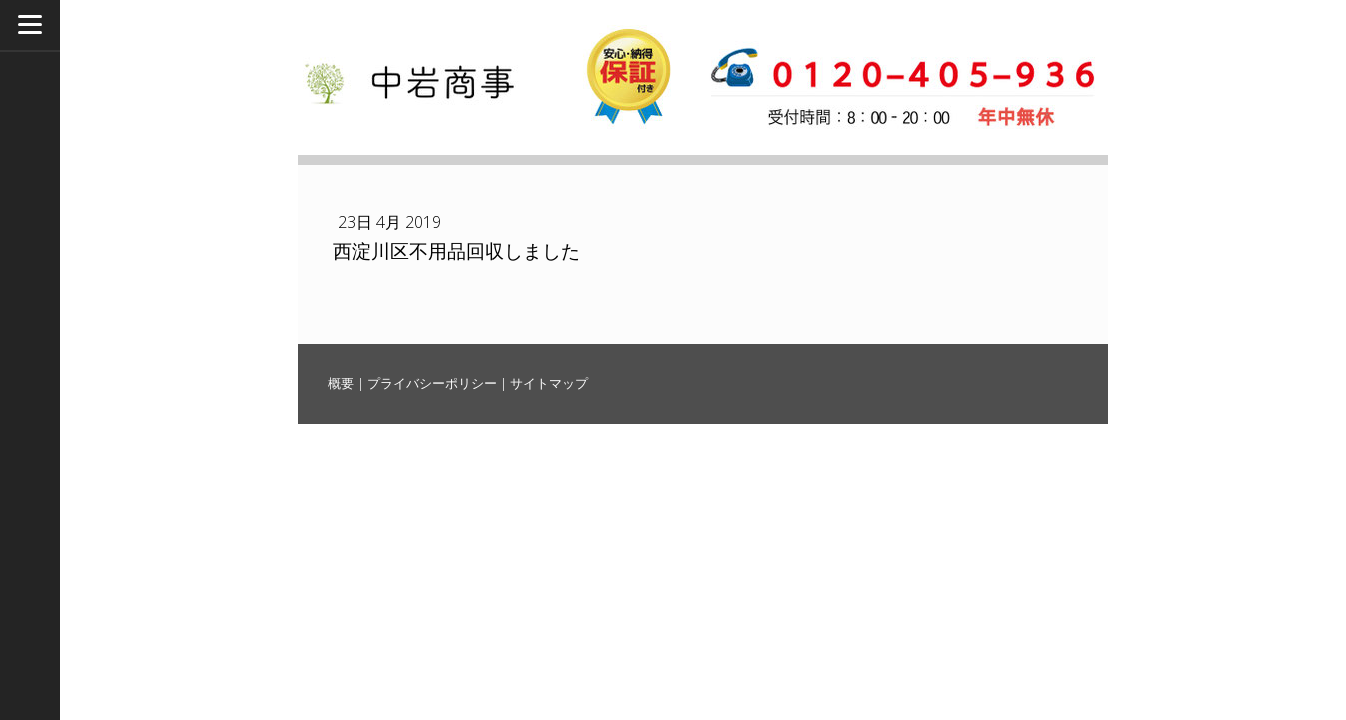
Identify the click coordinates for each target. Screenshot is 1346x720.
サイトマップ (549, 383)
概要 (341, 383)
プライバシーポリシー (432, 383)
